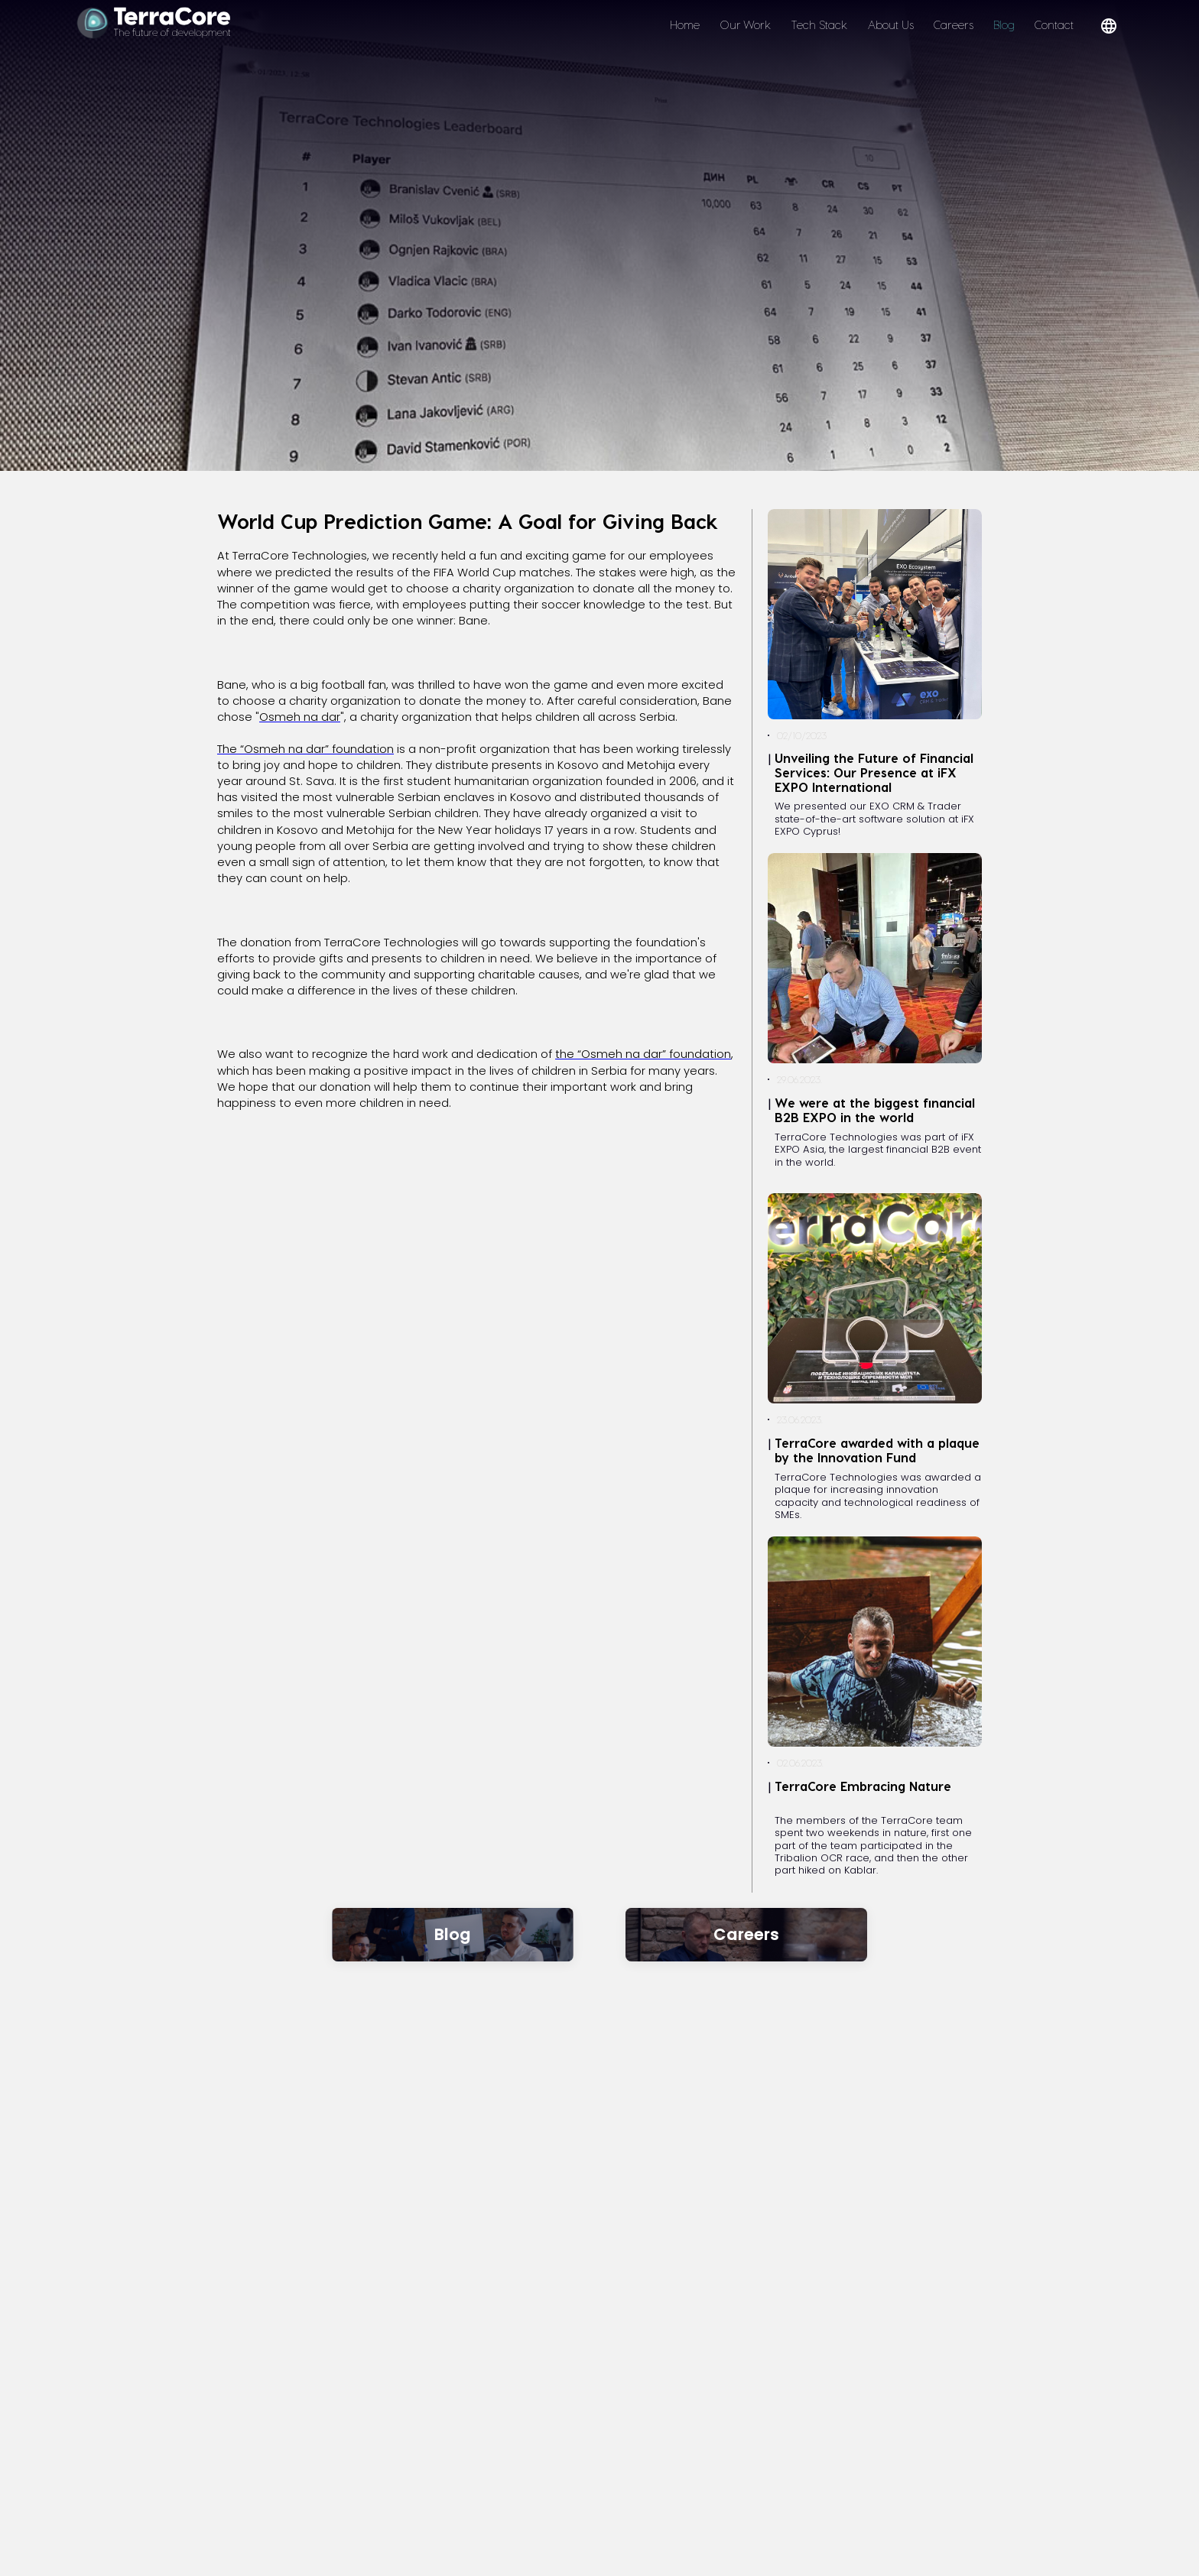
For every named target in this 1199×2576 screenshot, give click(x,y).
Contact (1054, 24)
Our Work (745, 24)
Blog (1004, 24)
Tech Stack (819, 24)
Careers (953, 24)
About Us (891, 24)
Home (685, 24)
